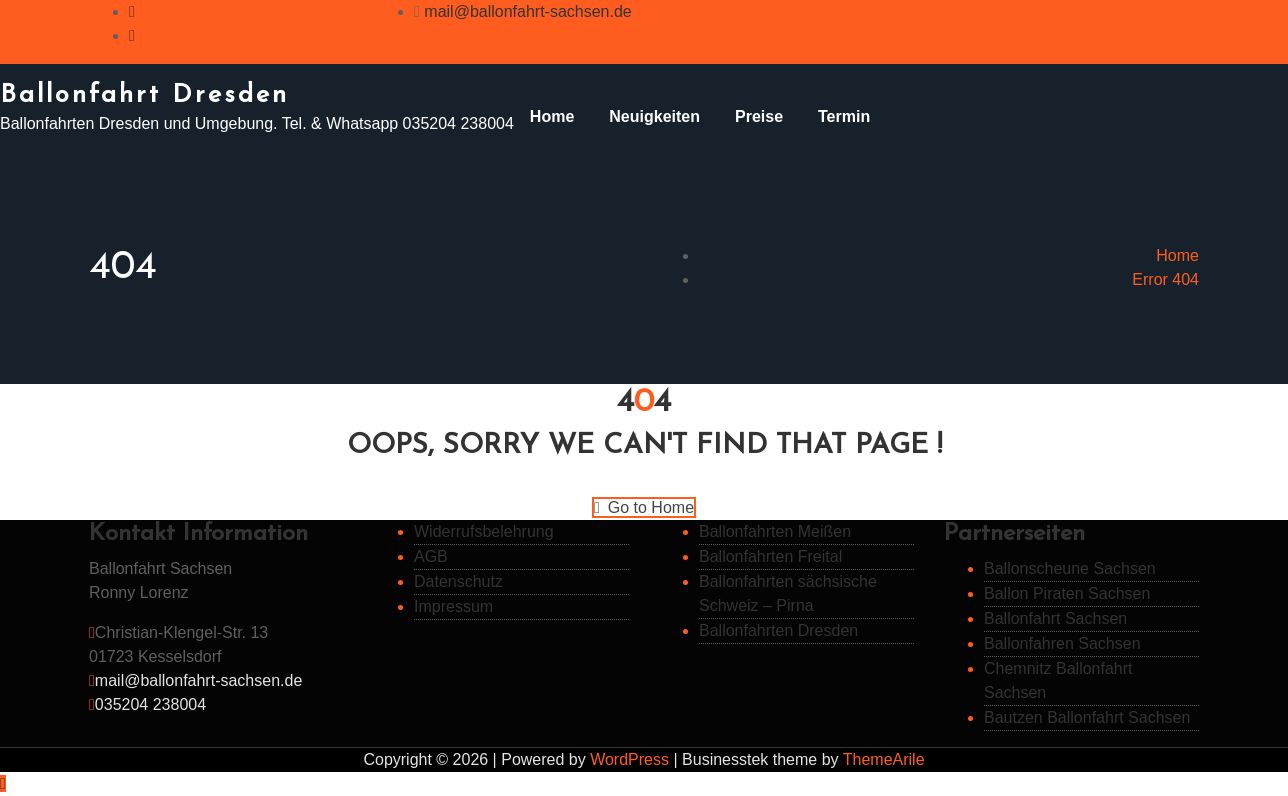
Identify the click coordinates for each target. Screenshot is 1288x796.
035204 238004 (150, 704)
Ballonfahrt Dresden (144, 95)
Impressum (453, 606)
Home (552, 116)
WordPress (629, 759)
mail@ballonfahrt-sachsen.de (527, 11)
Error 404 (1165, 279)
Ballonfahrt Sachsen (1055, 618)
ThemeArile (884, 759)
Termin (844, 116)
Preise (759, 116)
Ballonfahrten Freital (770, 556)
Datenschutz (458, 581)
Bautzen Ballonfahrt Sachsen (1087, 717)
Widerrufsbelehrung (484, 531)
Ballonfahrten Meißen (775, 531)
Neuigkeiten (654, 116)
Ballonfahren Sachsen (1062, 643)
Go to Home (644, 507)
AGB (431, 556)
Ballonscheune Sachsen (1070, 568)
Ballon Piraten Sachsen (1067, 593)
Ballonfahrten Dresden (778, 630)
